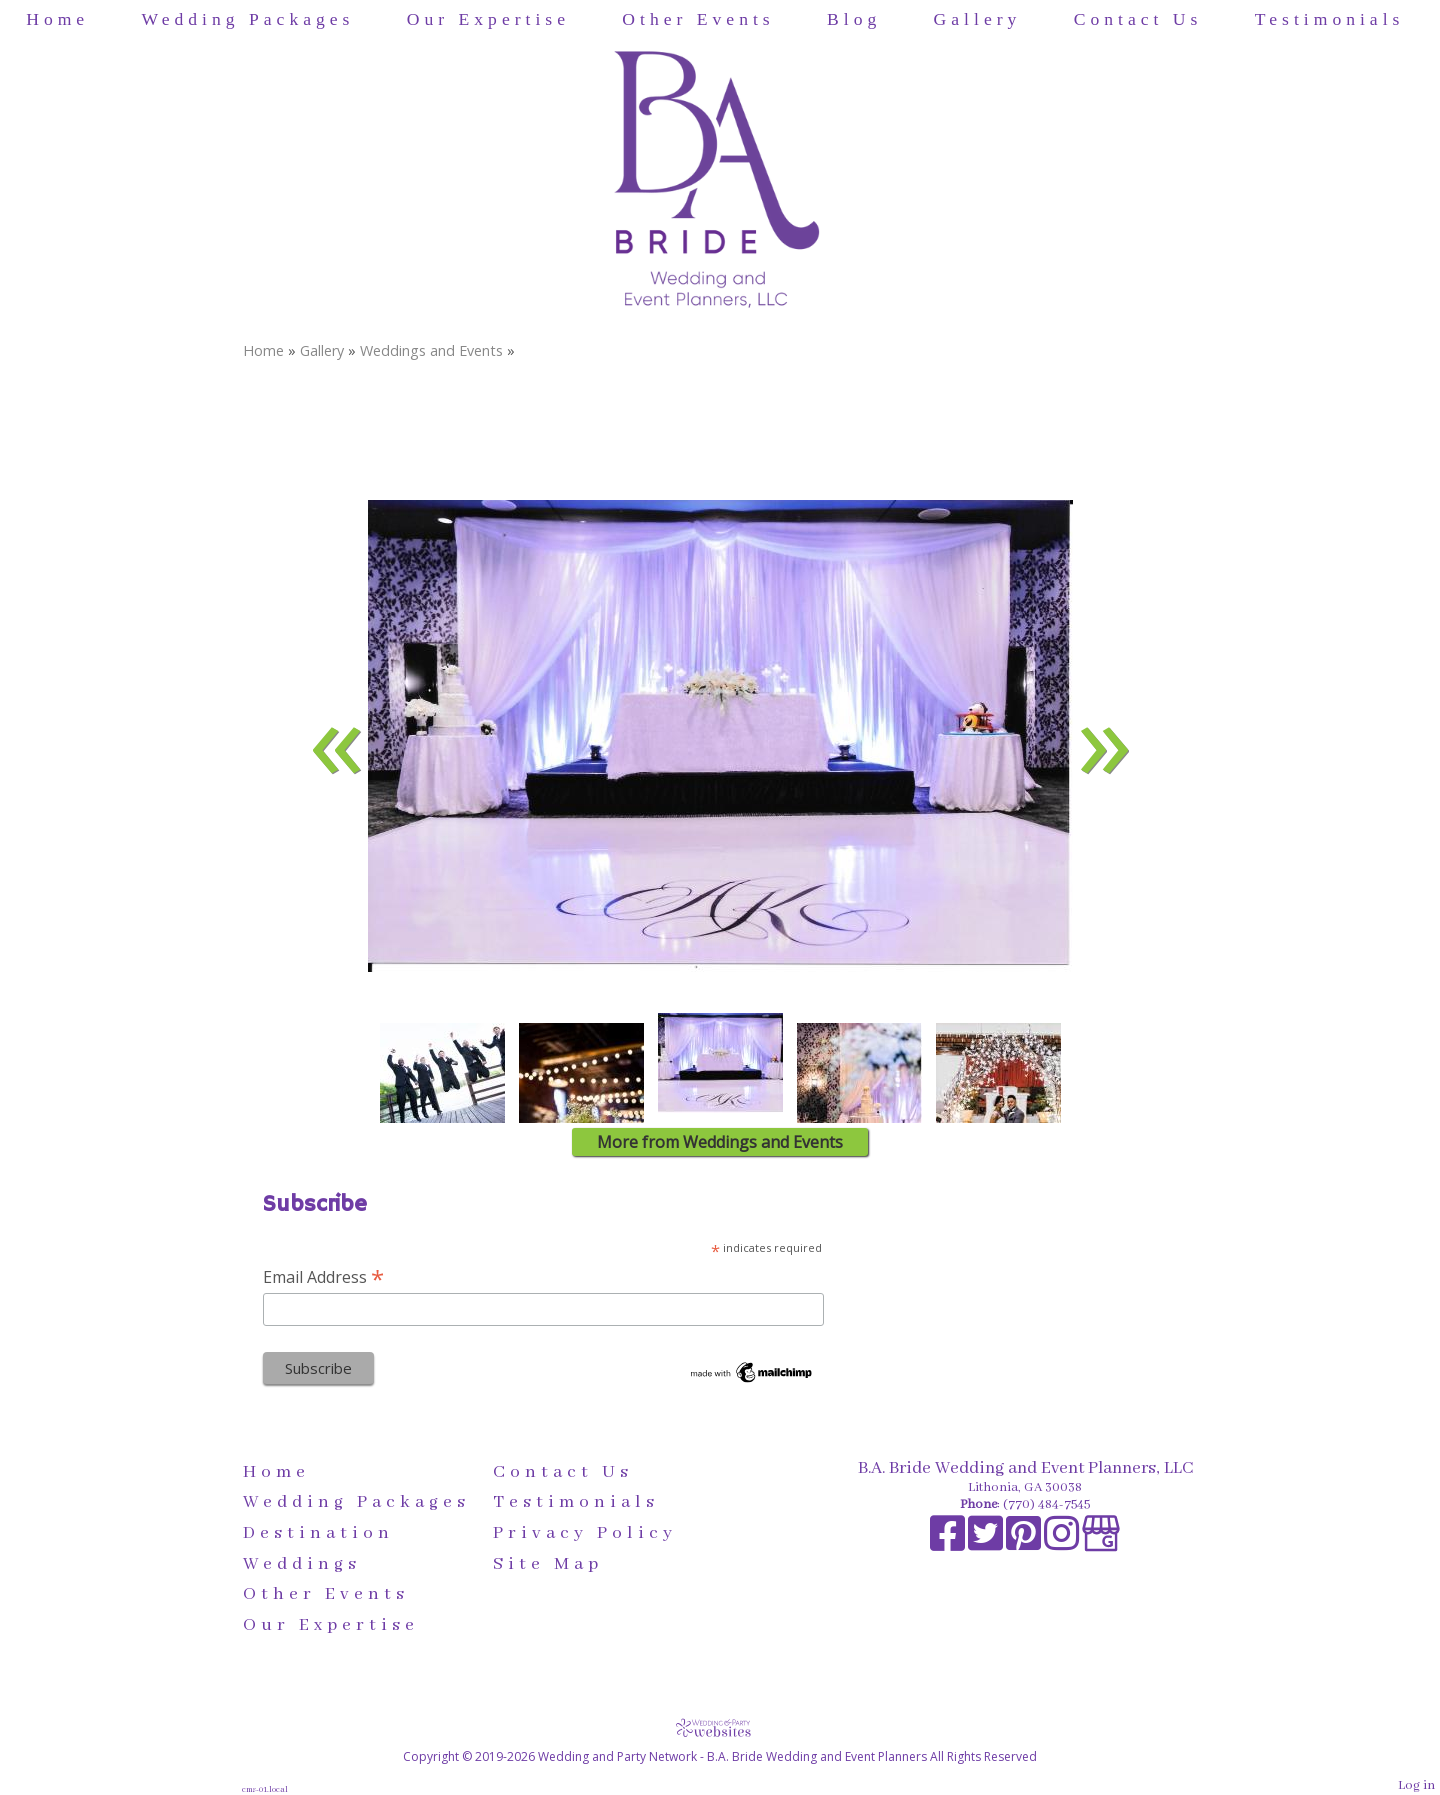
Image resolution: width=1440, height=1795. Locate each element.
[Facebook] (949, 1544)
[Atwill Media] (720, 1727)
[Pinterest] (1025, 1544)
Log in (1416, 1785)
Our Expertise (488, 19)
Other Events (698, 19)
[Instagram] (1063, 1544)
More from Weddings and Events (720, 1142)
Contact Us (1138, 19)
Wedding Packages (248, 19)
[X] (987, 1544)
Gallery (978, 19)
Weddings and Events (431, 350)
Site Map (548, 1564)
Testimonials (1330, 19)
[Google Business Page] (1101, 1544)
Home (57, 19)
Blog (854, 19)
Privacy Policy (585, 1533)
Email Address (323, 1276)
